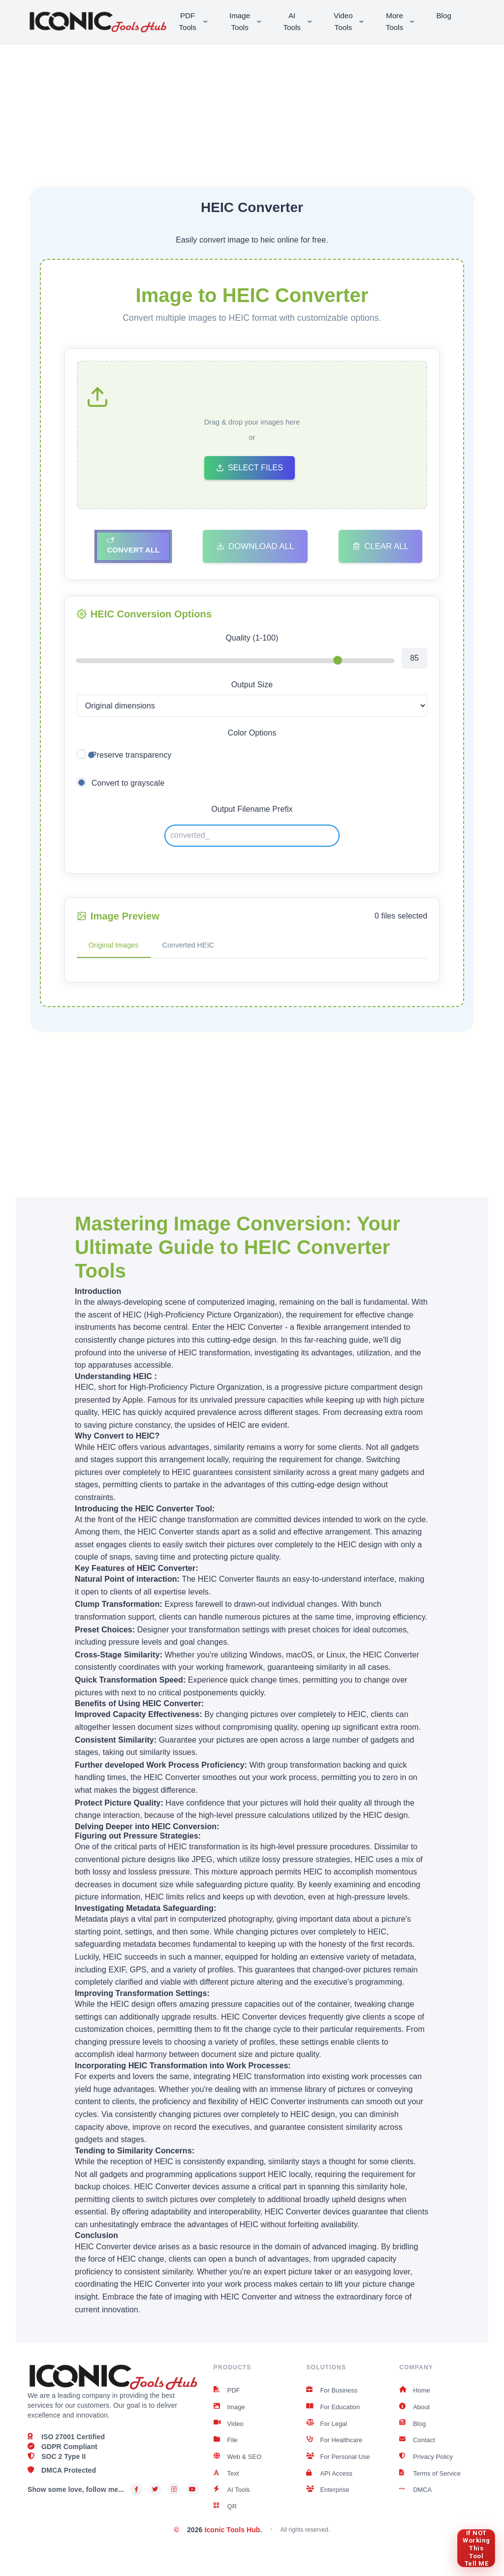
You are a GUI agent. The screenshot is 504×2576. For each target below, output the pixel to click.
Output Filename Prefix (251, 810)
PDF (227, 2393)
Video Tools (353, 21)
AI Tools (301, 21)
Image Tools (250, 21)
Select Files (249, 469)
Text (227, 2482)
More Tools (404, 21)
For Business (333, 2393)
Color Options (252, 734)
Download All (255, 547)
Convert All (133, 546)
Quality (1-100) (251, 639)
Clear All (380, 547)
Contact (418, 2447)
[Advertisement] (252, 103)
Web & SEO (239, 2464)
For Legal (327, 2429)
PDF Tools (197, 21)
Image (230, 2411)
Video (229, 2429)
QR (226, 2517)
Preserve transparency (132, 756)
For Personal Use (340, 2464)
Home (415, 2393)
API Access (330, 2482)
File (226, 2447)
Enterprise (329, 2500)
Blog (447, 15)
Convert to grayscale (128, 784)
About (415, 2411)
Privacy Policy (427, 2464)
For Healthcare (336, 2447)
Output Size (252, 685)
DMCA (416, 2500)
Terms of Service (432, 2482)
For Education (334, 2411)
